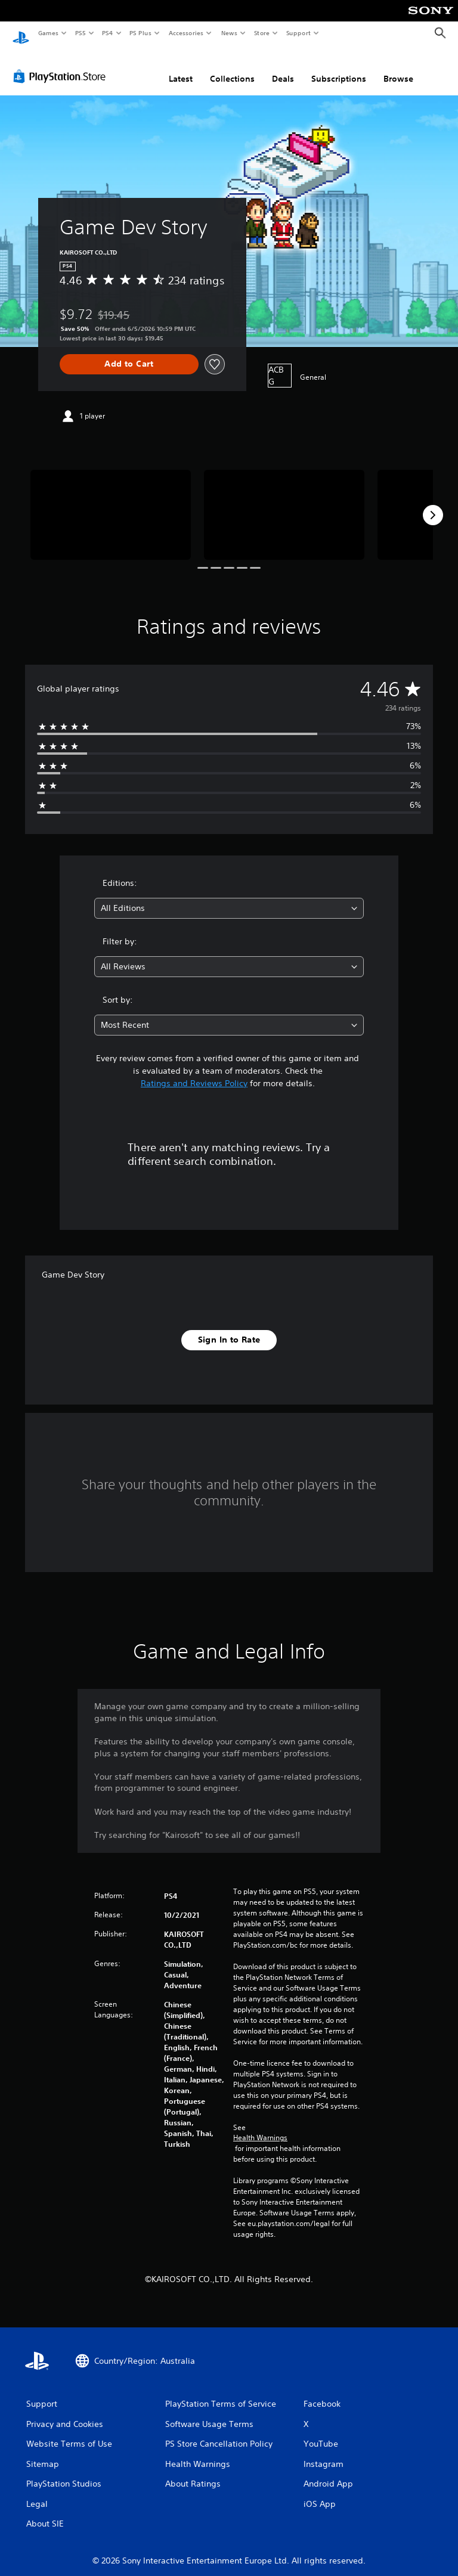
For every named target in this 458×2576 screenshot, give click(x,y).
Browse (398, 67)
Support (298, 33)
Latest (181, 67)
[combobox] (228, 896)
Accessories (185, 33)
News (229, 33)
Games (48, 33)
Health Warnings (260, 2126)
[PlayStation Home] (21, 33)
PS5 (80, 33)
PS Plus (140, 33)
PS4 (107, 33)
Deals (283, 67)
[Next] (433, 504)
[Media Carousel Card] (110, 503)
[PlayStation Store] (62, 65)
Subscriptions (338, 67)
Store (261, 33)
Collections (232, 67)
